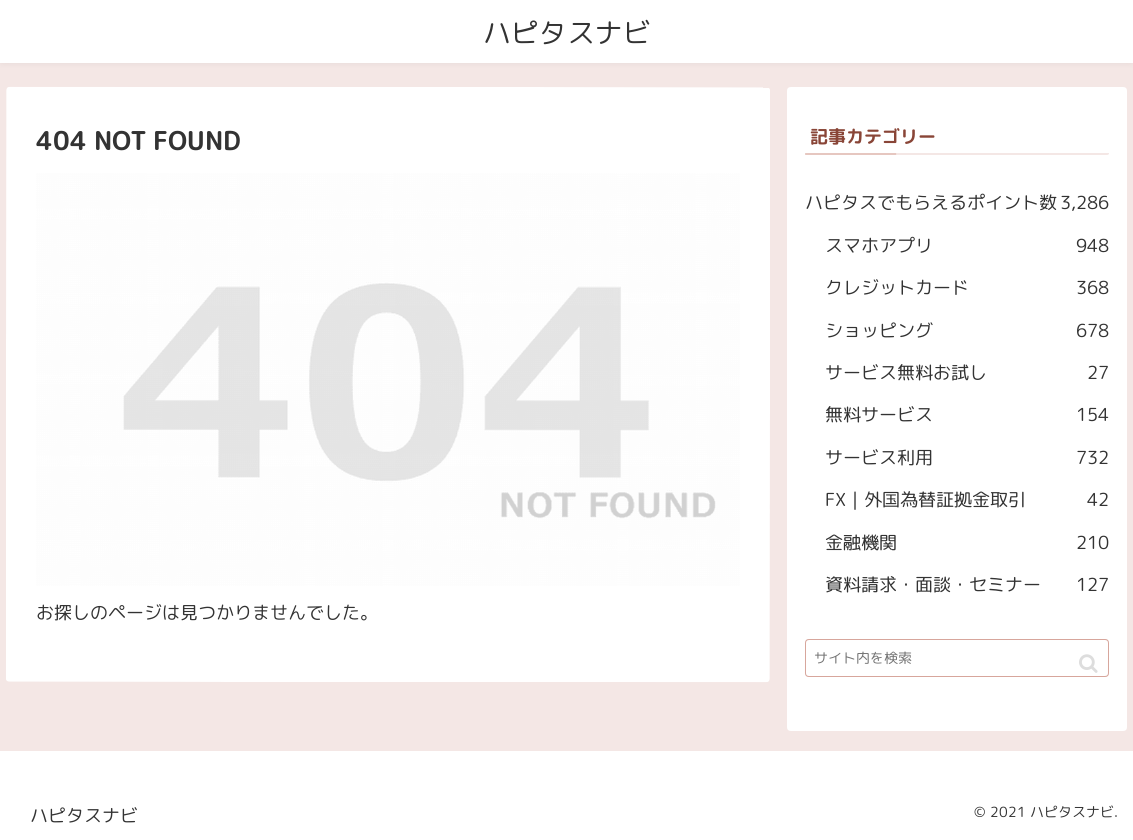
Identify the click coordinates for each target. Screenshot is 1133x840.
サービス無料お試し (967, 373)
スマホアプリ (968, 246)
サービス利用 (967, 458)
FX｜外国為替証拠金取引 (967, 501)
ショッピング (967, 331)
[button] (1088, 663)
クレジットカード (967, 289)
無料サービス (967, 416)
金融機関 (967, 543)
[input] (957, 658)
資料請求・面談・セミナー (967, 585)
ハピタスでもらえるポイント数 (958, 204)
